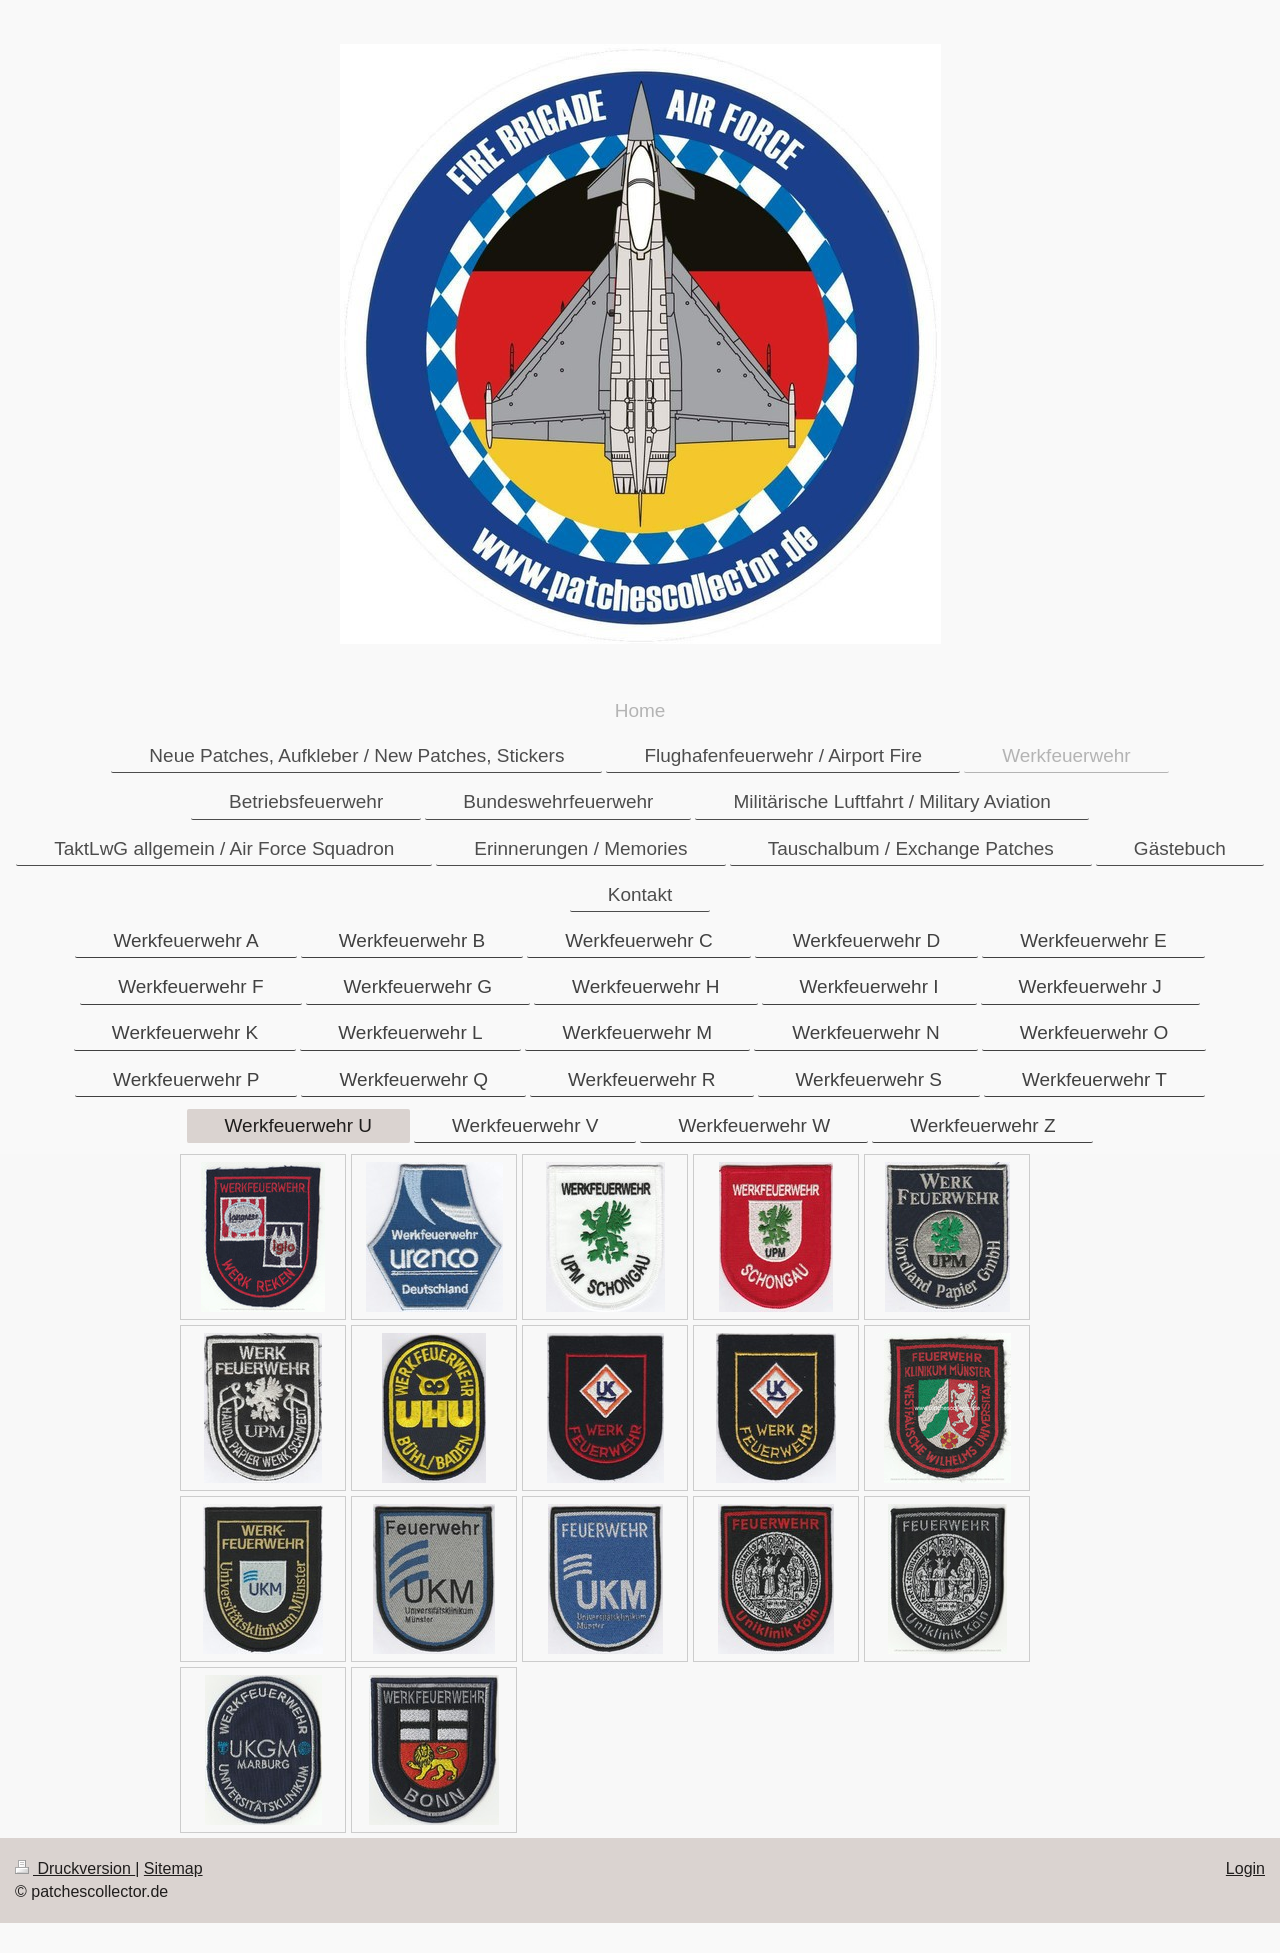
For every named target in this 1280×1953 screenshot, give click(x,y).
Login (1245, 1868)
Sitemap (173, 1868)
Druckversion (75, 1868)
